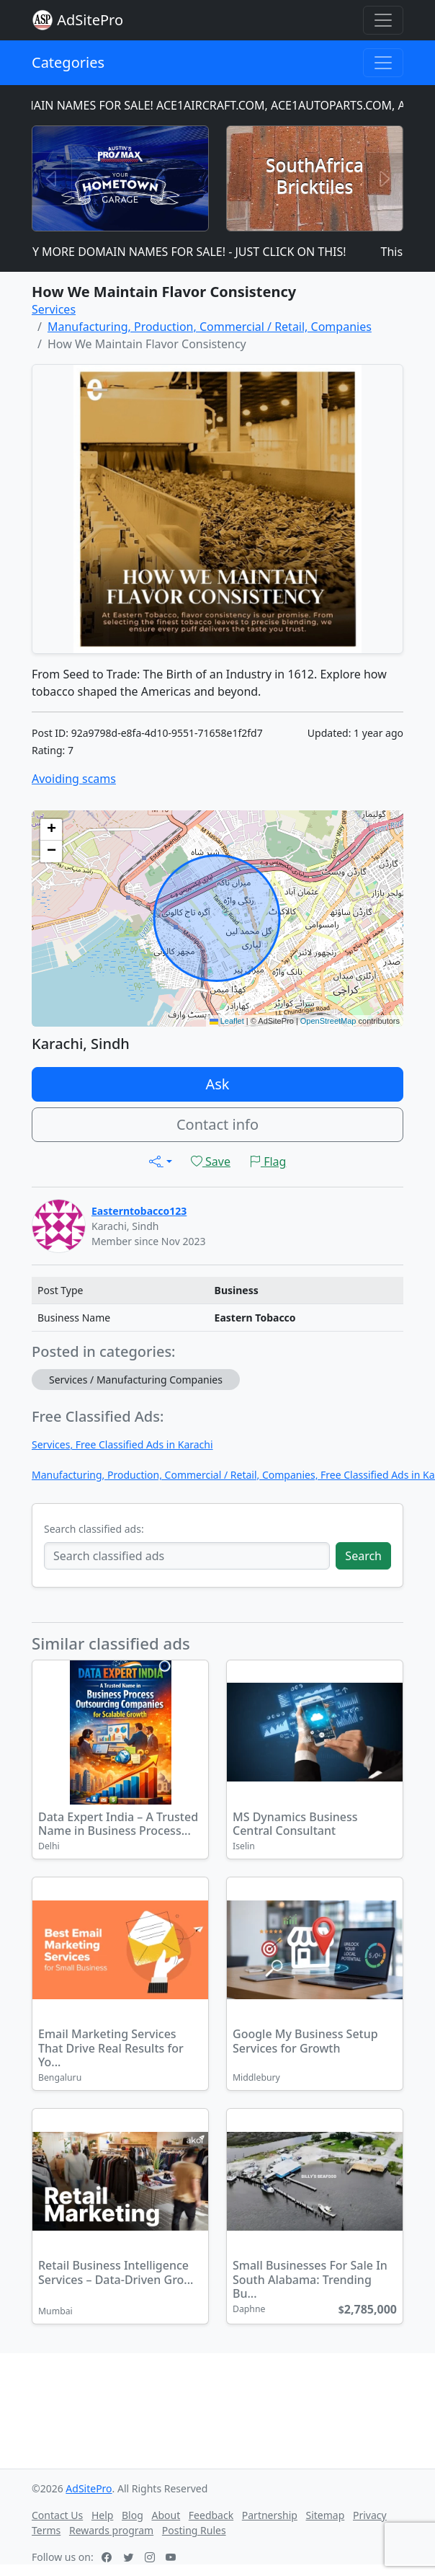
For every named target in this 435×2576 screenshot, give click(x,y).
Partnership (269, 2515)
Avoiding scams (74, 779)
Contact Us (57, 2515)
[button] (51, 830)
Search (363, 1556)
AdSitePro (90, 20)
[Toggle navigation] (383, 20)
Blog (132, 2515)
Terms (46, 2530)
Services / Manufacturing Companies (136, 1379)
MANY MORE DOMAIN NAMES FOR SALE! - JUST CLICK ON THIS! (184, 252)
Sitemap (325, 2515)
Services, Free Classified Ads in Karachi (122, 1444)
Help (102, 2515)
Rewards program (111, 2530)
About (165, 2515)
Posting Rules (194, 2530)
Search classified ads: (94, 1529)
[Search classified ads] (187, 1556)
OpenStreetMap (328, 1021)
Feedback (211, 2515)
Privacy (370, 2515)
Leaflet (227, 1021)
